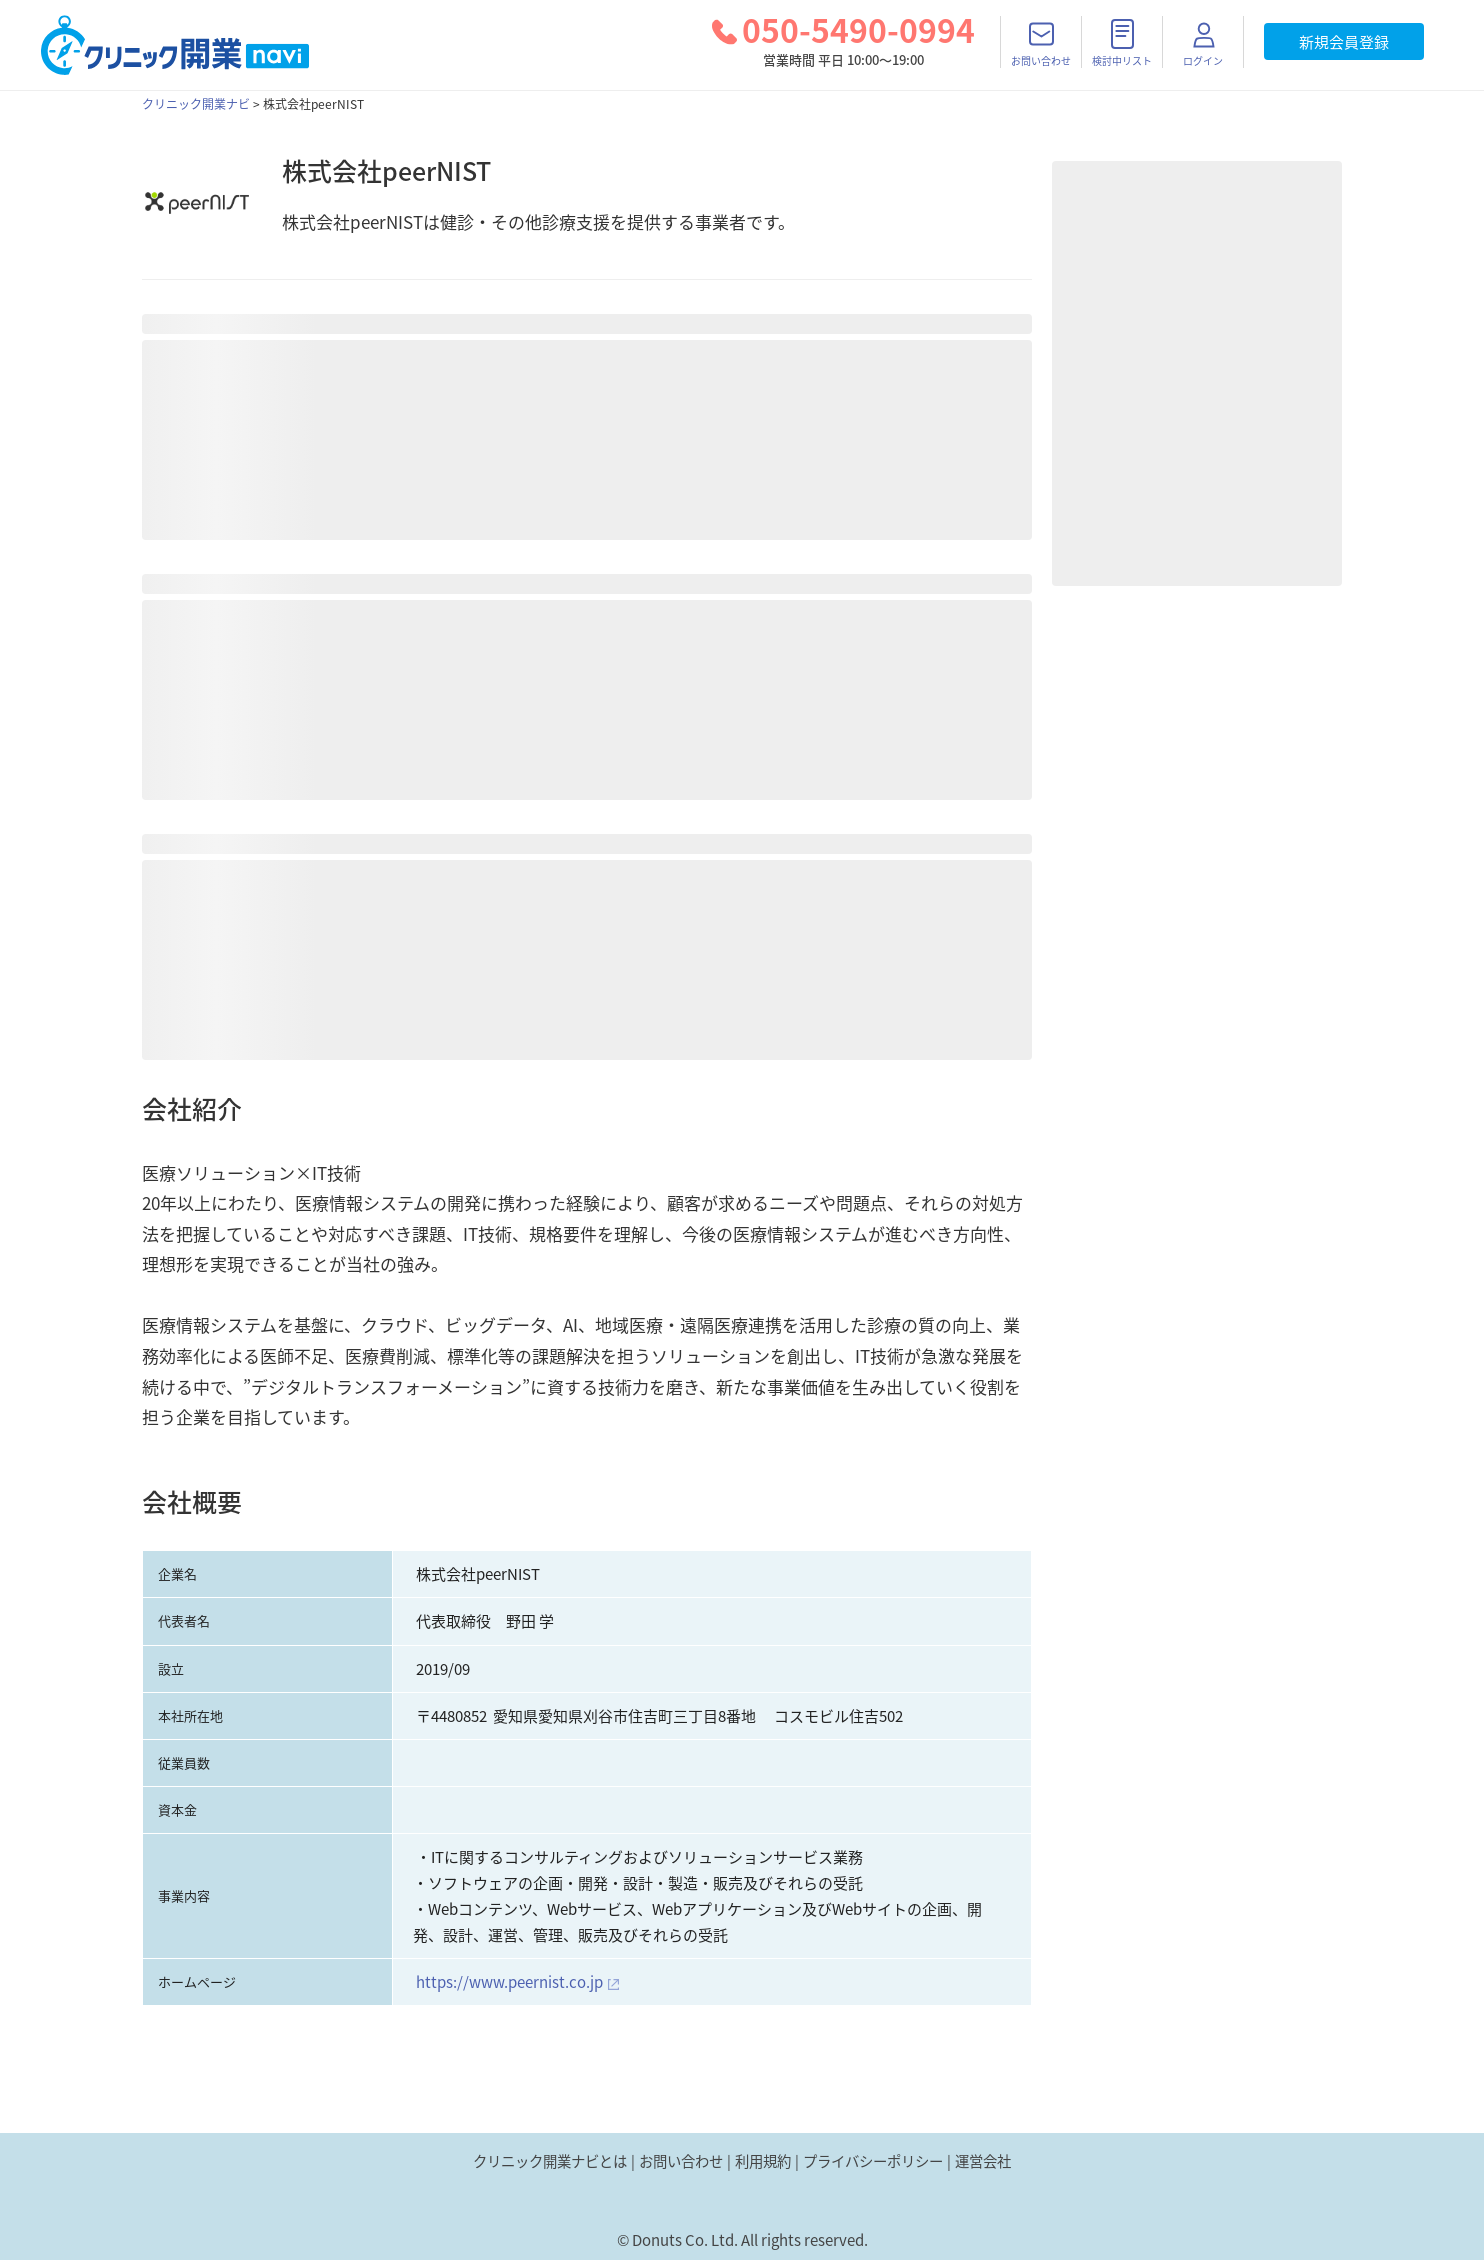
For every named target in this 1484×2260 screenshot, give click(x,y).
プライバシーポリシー (873, 2161)
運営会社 (983, 2161)
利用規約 (763, 2161)
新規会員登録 (1344, 42)
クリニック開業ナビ (196, 104)
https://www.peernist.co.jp (509, 1982)
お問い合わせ (681, 2161)
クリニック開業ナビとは (550, 2161)
